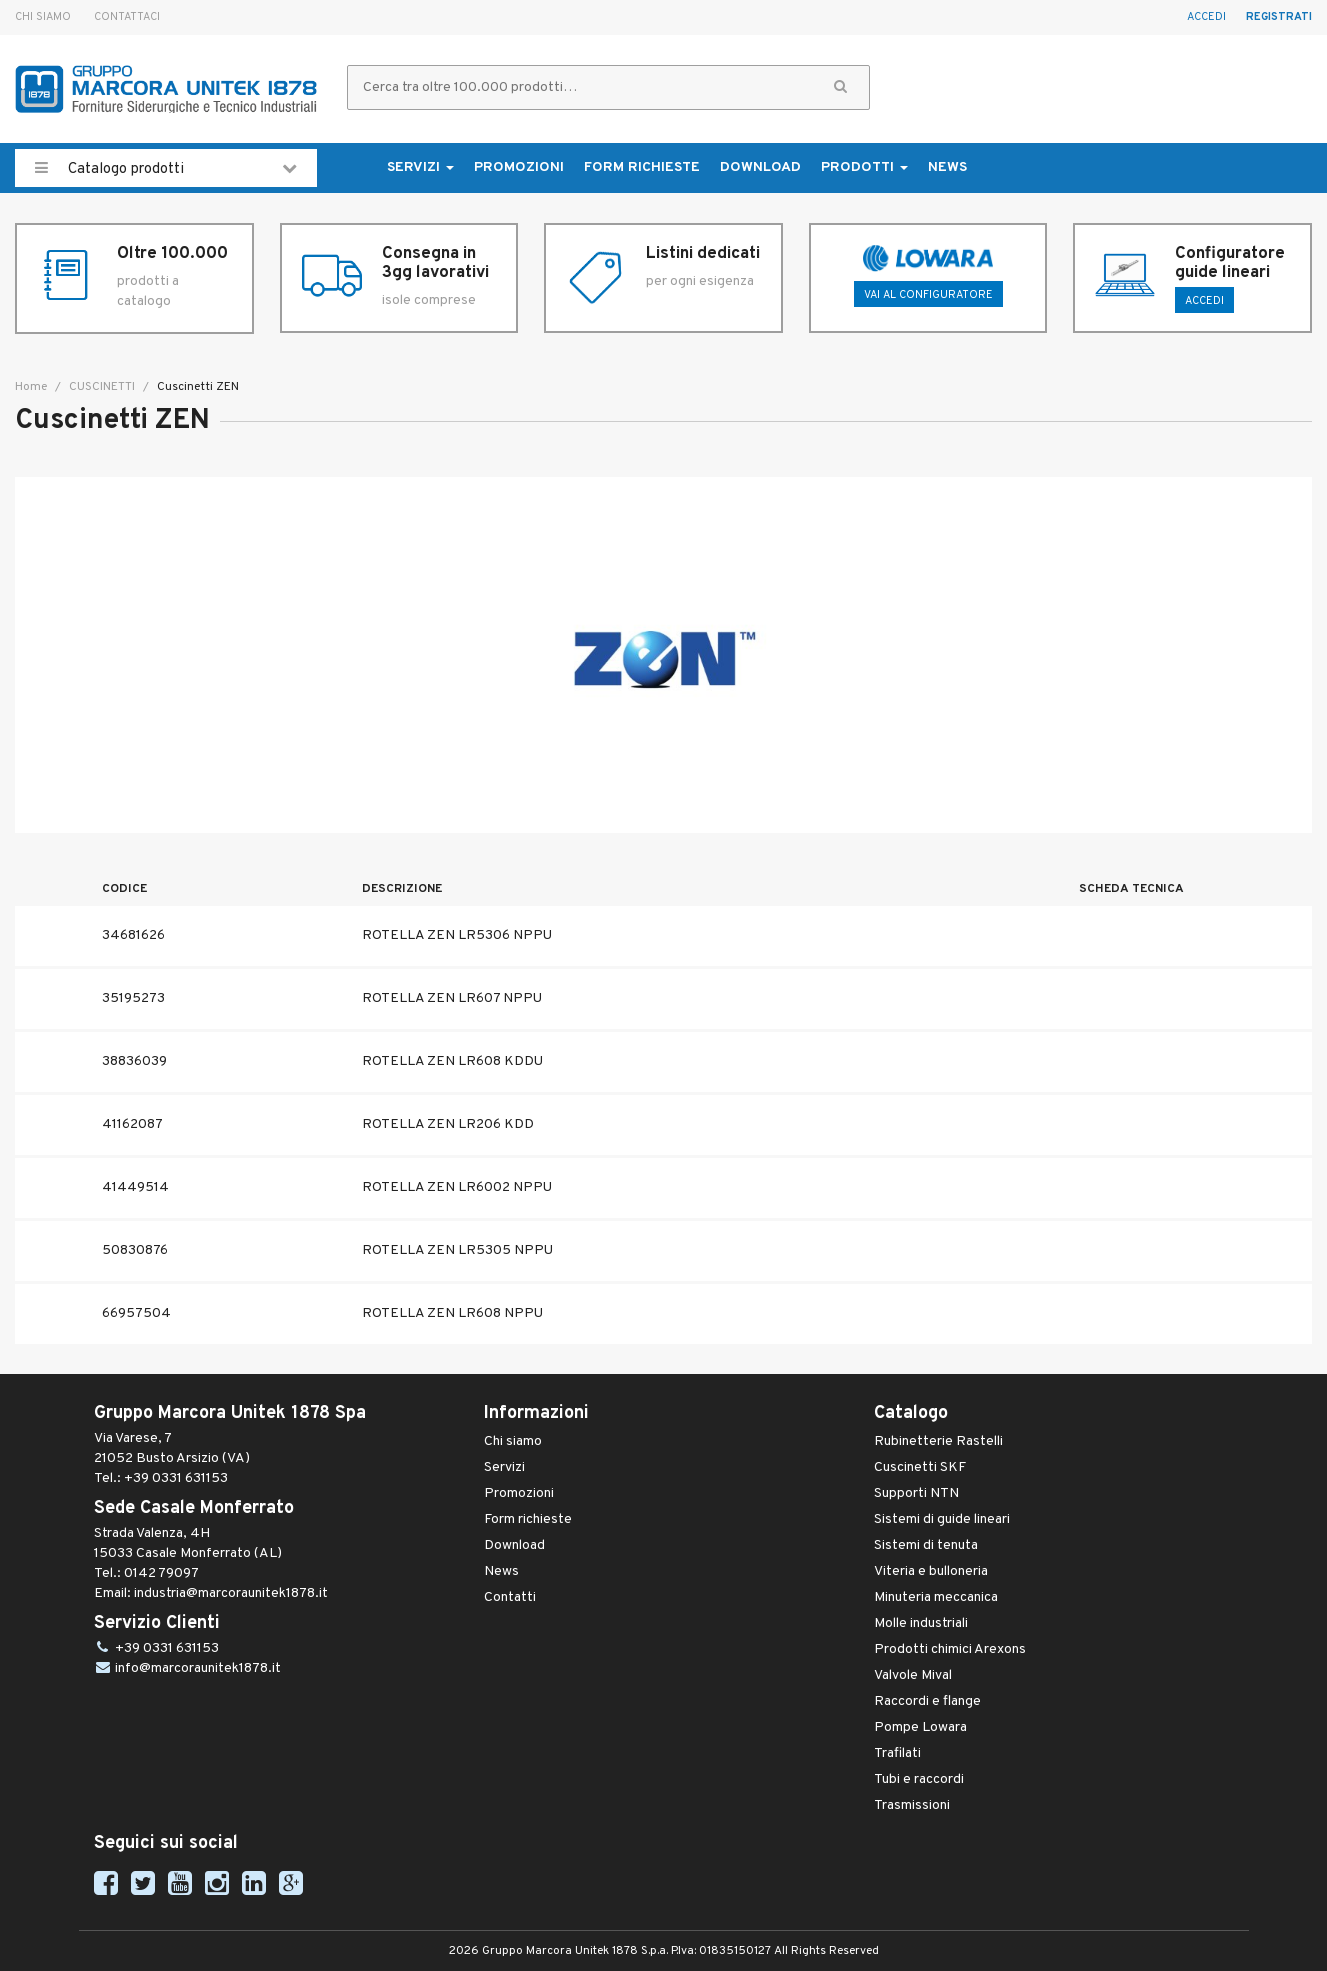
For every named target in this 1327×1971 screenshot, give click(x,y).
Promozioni (519, 167)
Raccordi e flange (927, 1701)
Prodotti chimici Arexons (950, 1649)
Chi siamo (43, 17)
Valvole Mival (913, 1675)
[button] (840, 87)
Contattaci (127, 17)
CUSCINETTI (100, 387)
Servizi (504, 1467)
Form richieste (642, 167)
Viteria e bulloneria (931, 1571)
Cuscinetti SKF (920, 1467)
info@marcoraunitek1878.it (198, 1668)
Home (31, 387)
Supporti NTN (916, 1493)
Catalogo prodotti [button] (166, 168)
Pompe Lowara (920, 1727)
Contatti (510, 1597)
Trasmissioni (912, 1805)
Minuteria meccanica (936, 1597)
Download (760, 167)
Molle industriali (921, 1623)
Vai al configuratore (928, 295)
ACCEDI (1204, 301)
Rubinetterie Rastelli (938, 1441)
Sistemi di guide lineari (942, 1519)
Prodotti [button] (864, 167)
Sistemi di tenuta (926, 1545)
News (947, 167)
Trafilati (897, 1753)
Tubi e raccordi (919, 1779)
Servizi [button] (420, 167)
